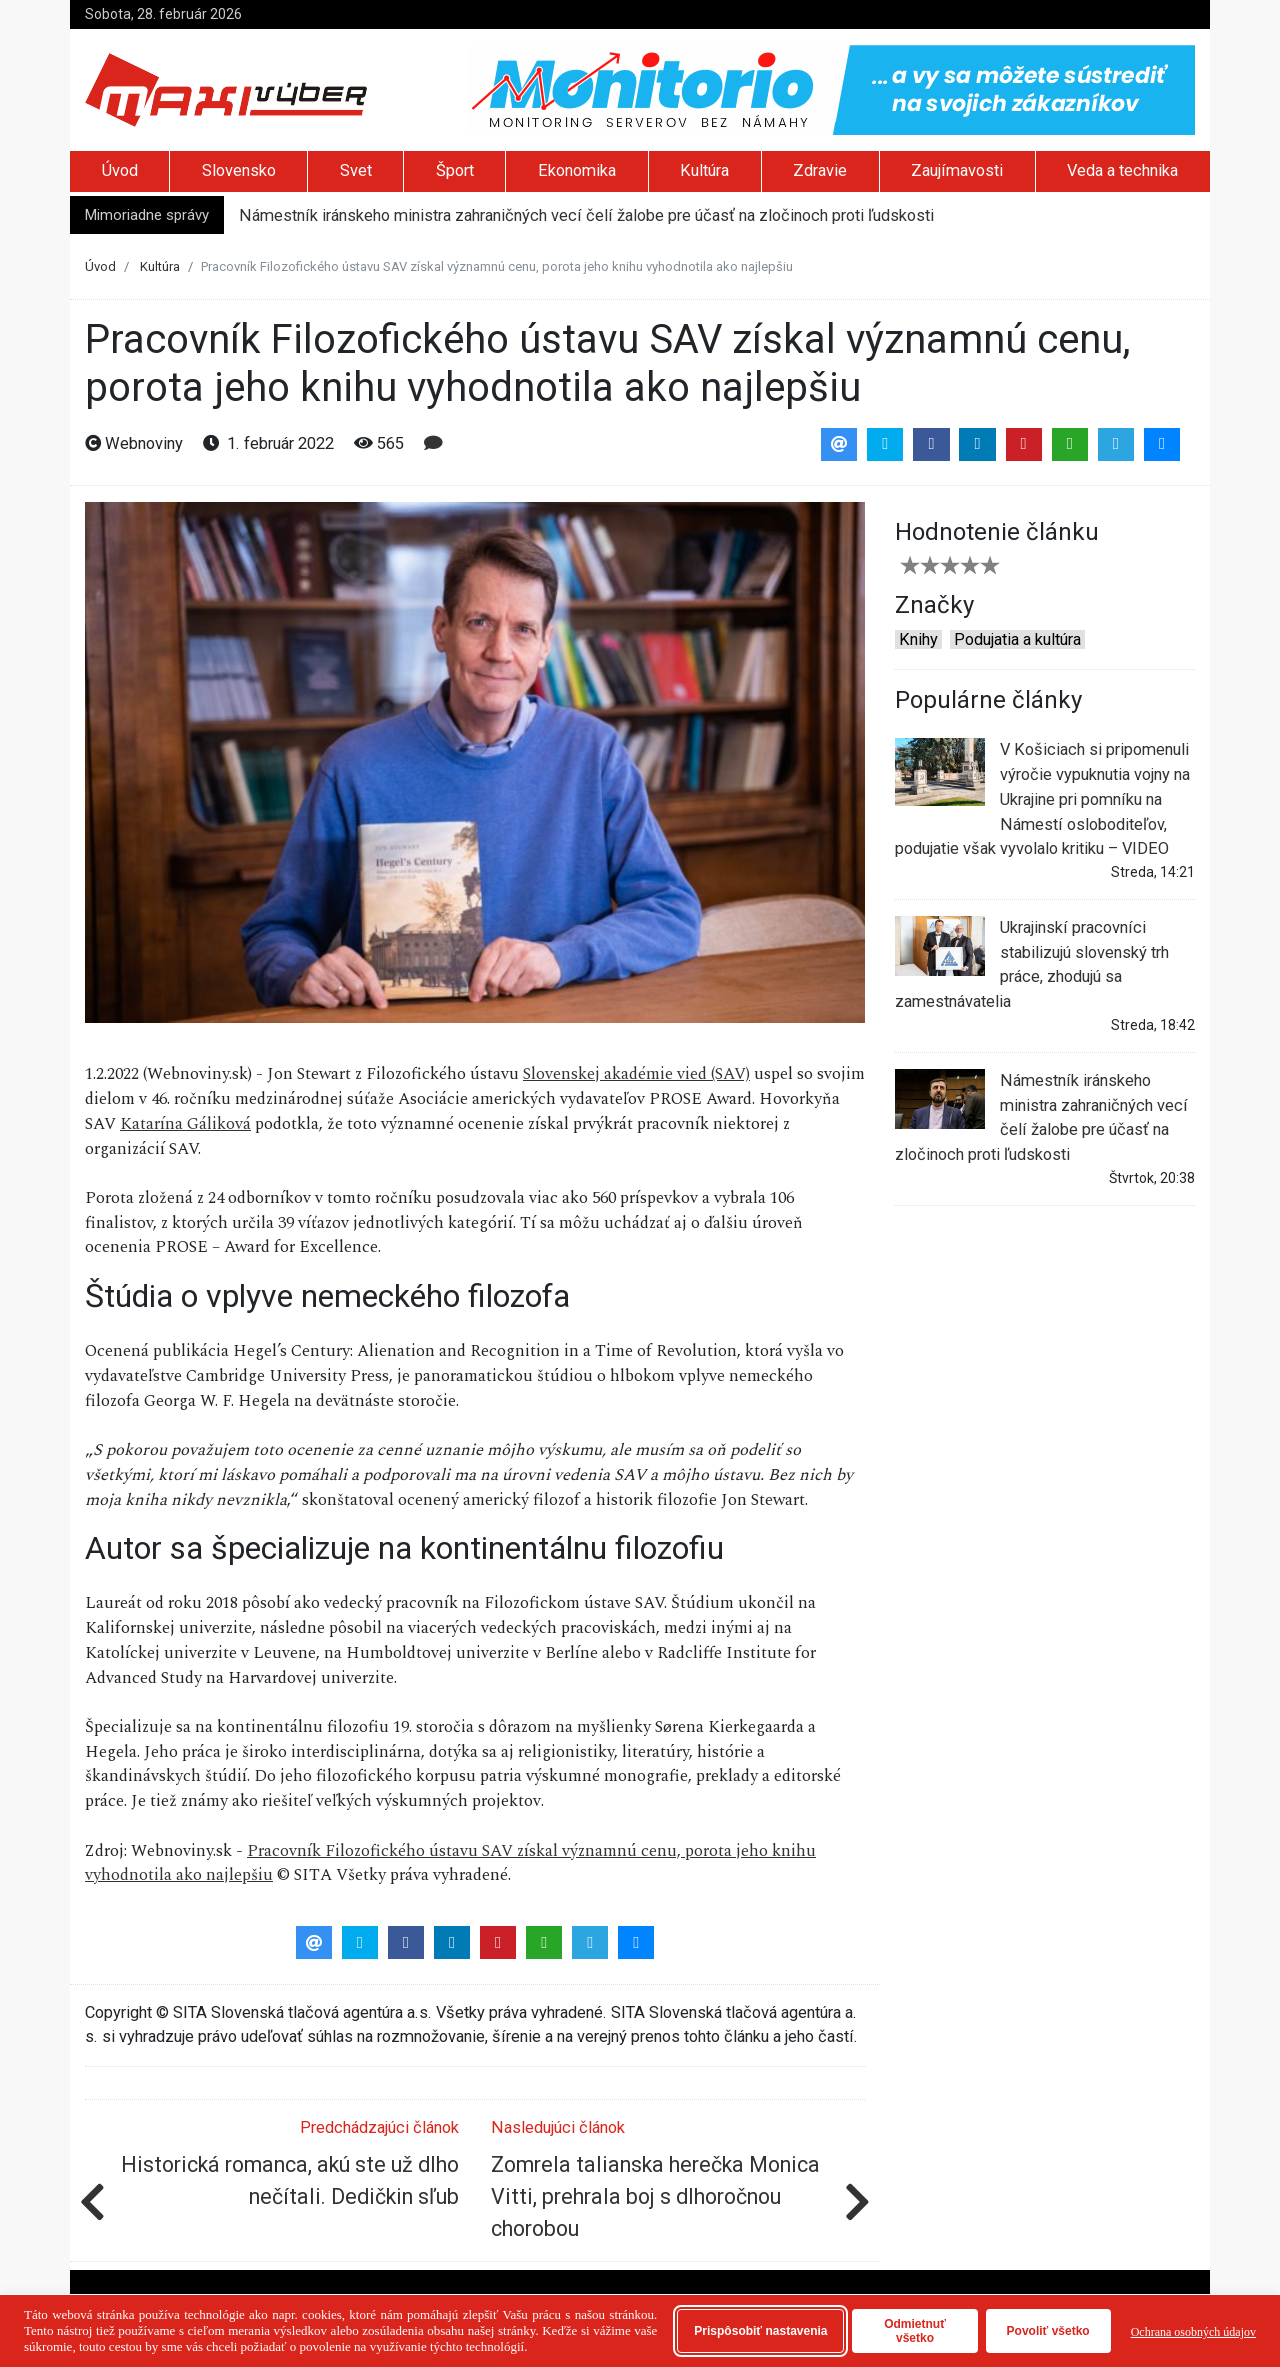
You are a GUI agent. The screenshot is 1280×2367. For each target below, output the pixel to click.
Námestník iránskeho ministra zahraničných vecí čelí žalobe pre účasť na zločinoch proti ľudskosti (586, 215)
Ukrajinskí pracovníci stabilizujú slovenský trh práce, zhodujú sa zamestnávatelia (1032, 963)
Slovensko (239, 170)
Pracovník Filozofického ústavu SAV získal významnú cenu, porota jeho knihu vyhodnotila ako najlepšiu (450, 1864)
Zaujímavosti (957, 170)
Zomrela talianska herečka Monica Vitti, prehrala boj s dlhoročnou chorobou (655, 2196)
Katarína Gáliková (185, 1124)
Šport (455, 170)
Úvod (120, 170)
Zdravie (820, 170)
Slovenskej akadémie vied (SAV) (636, 1074)
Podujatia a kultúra (1017, 639)
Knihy (918, 639)
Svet (356, 170)
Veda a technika (1122, 170)
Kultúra (704, 170)
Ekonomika (577, 170)
